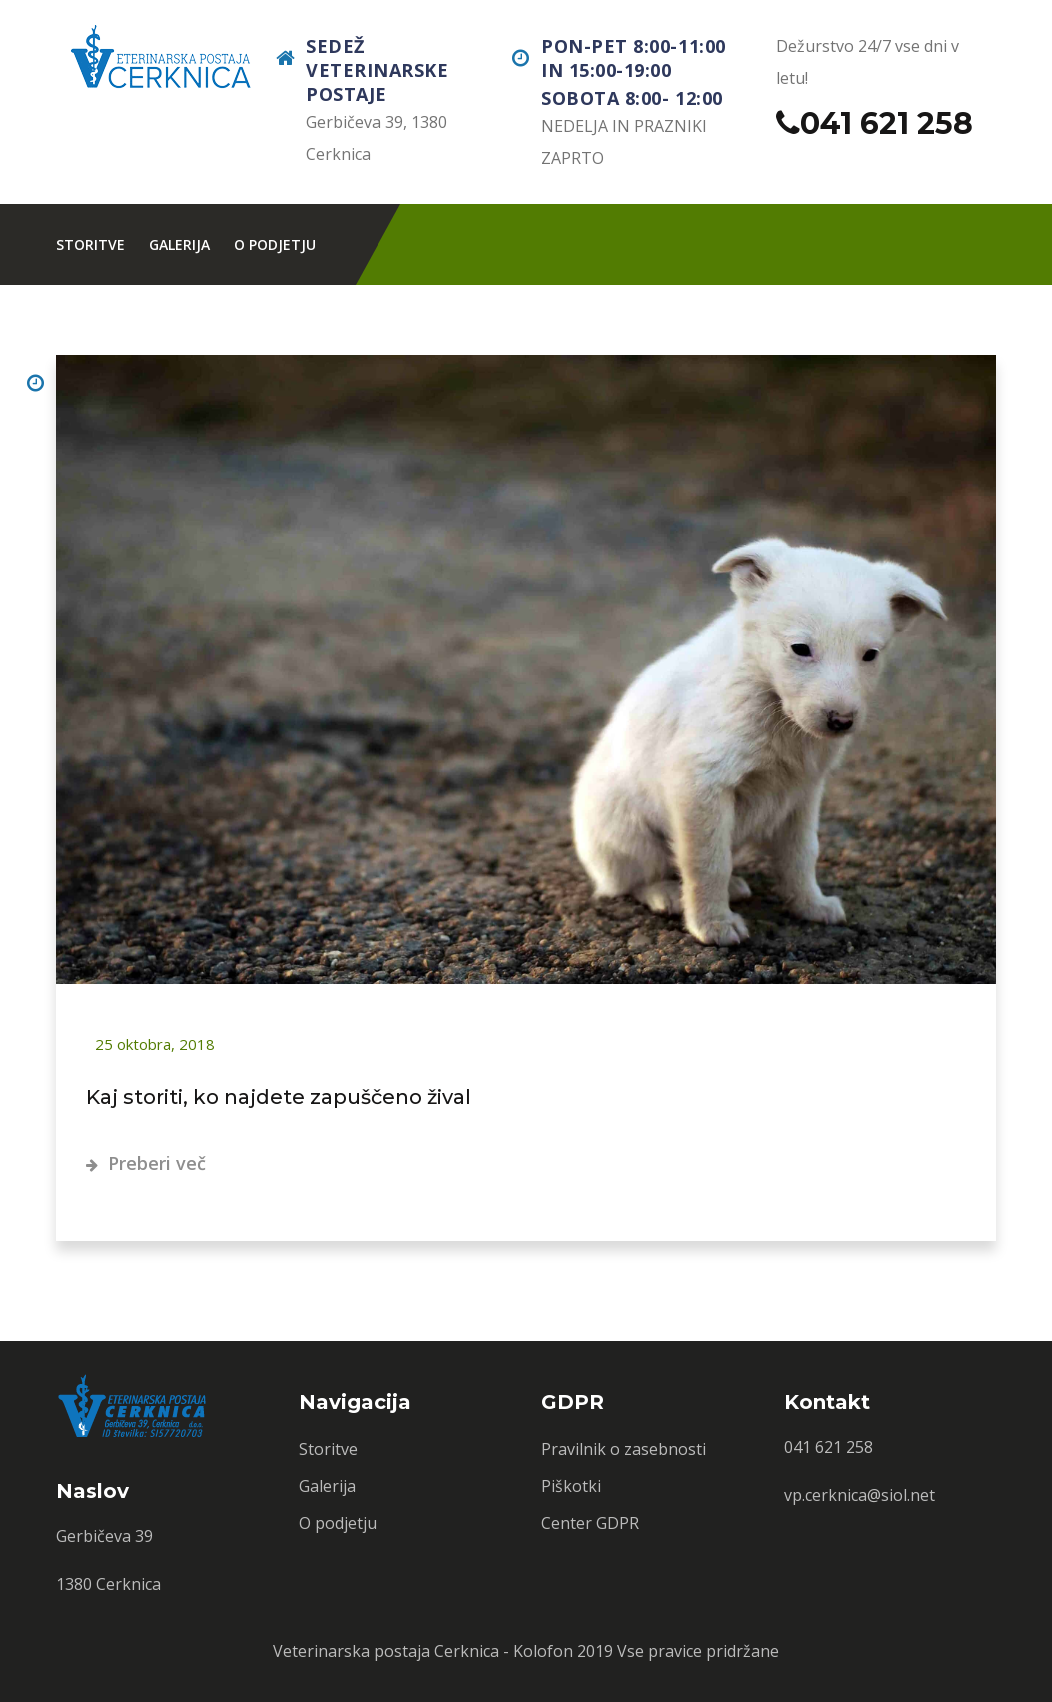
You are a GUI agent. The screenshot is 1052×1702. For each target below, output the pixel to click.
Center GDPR (590, 1523)
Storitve (90, 244)
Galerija (179, 244)
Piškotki (571, 1486)
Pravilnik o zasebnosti (623, 1449)
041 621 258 (886, 123)
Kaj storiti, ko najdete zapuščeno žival (278, 1097)
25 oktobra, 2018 (153, 1044)
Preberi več (146, 1163)
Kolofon (543, 1651)
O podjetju (275, 244)
